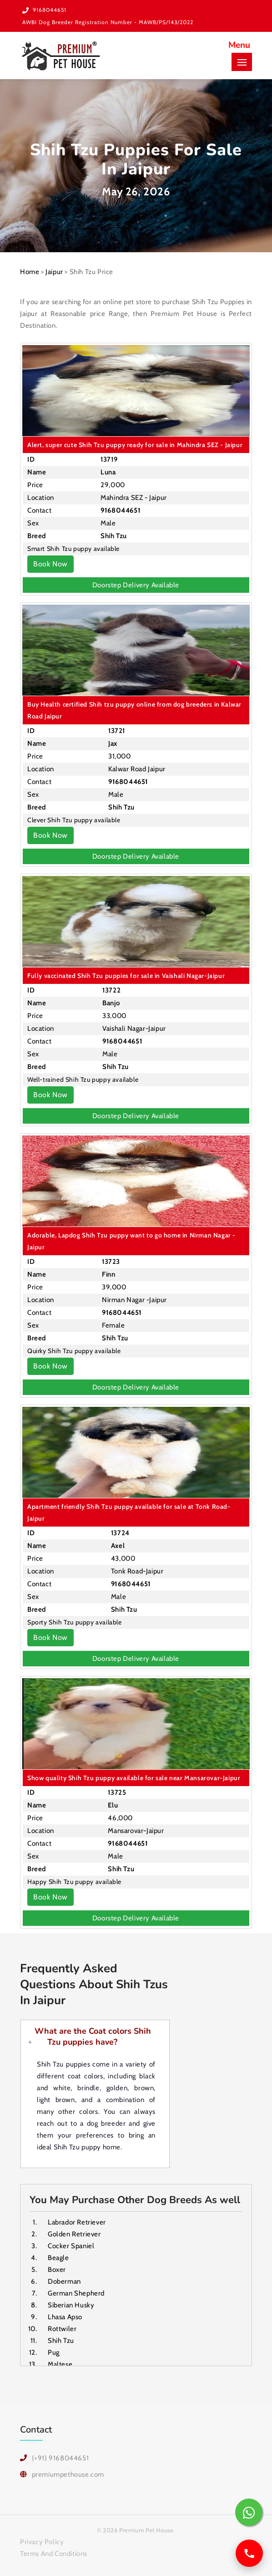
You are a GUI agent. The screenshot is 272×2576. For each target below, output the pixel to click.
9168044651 (49, 9)
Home (29, 272)
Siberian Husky (71, 2305)
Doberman (64, 2281)
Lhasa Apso (65, 2317)
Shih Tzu (61, 2341)
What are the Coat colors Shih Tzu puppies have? (93, 2036)
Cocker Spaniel (71, 2246)
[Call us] (249, 2553)
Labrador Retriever (77, 2222)
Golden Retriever (74, 2234)
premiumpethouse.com (68, 2474)
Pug (54, 2352)
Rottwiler (62, 2329)
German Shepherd (76, 2293)
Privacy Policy (42, 2542)
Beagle (58, 2258)
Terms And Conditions (53, 2554)
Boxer (57, 2269)
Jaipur (54, 272)
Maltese (60, 2364)
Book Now (50, 564)
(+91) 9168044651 (60, 2458)
